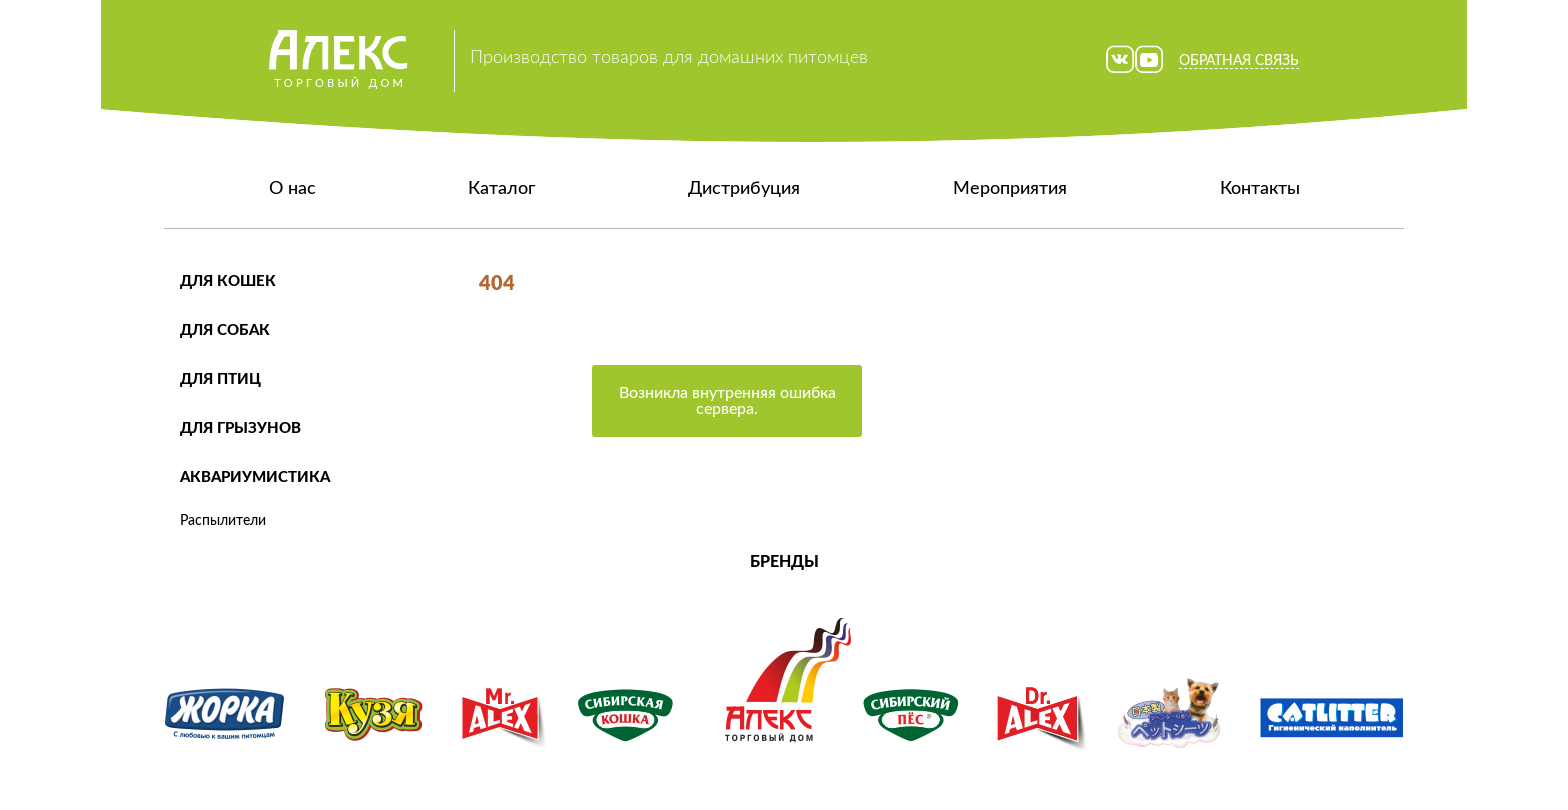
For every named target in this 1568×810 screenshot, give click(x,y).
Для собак (225, 330)
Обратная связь (1239, 61)
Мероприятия (1010, 189)
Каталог (501, 189)
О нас (292, 189)
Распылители (223, 521)
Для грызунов (240, 428)
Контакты (1260, 189)
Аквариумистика (255, 477)
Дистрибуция (744, 189)
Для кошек (228, 281)
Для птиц (220, 379)
